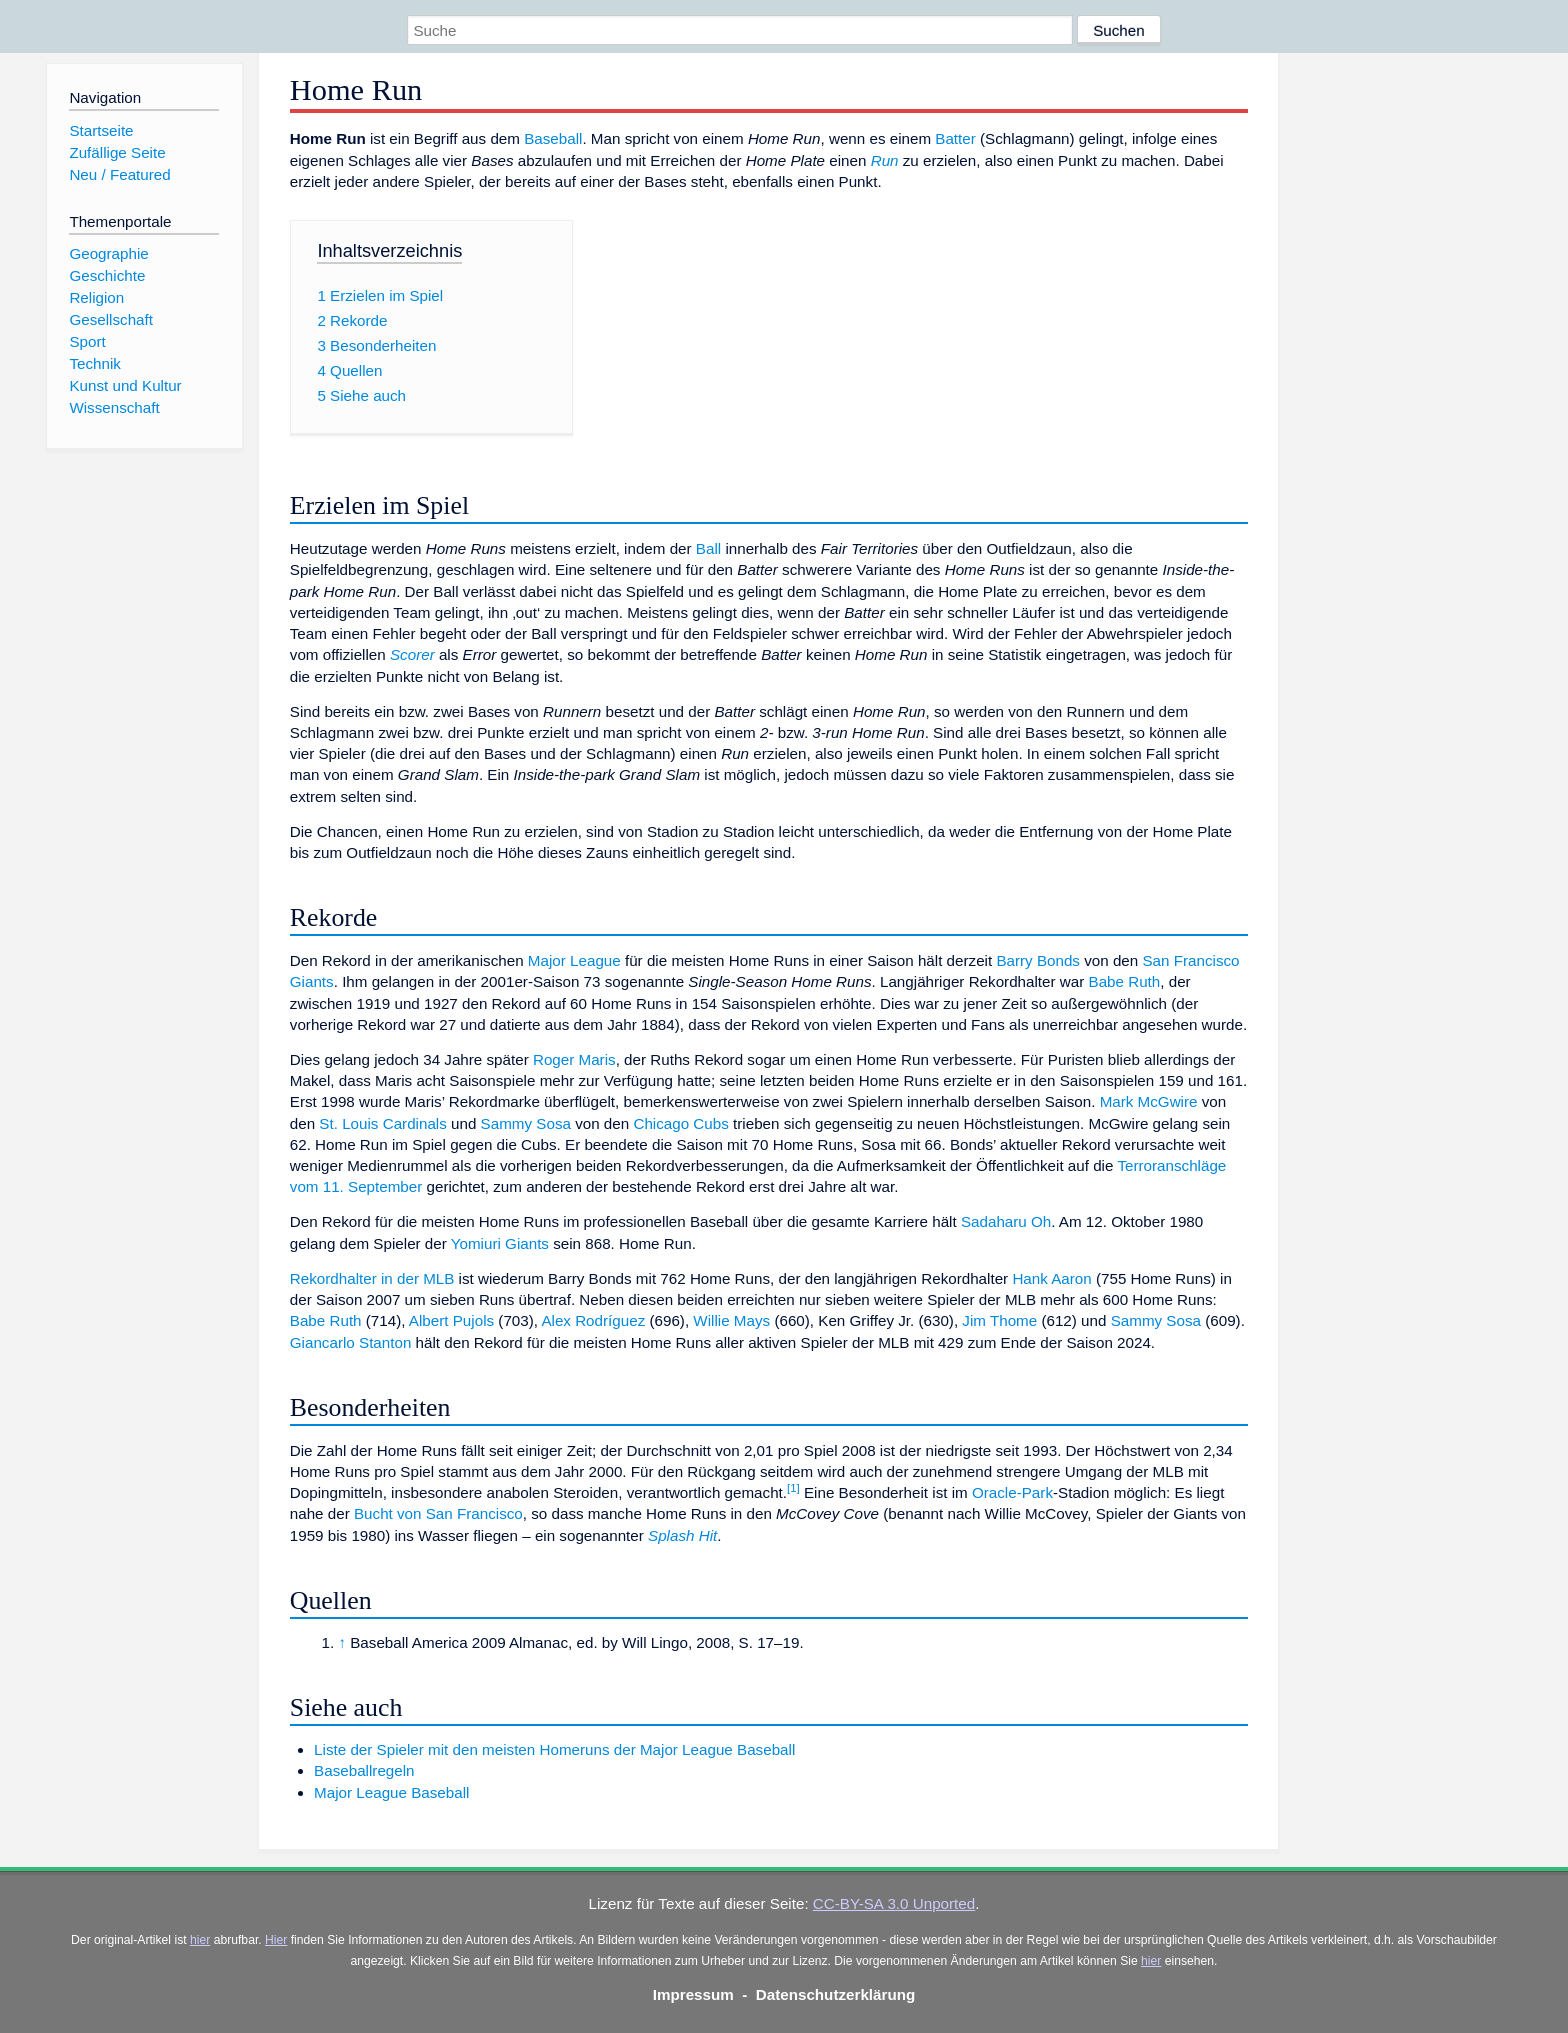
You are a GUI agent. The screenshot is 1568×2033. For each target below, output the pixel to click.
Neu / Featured (119, 174)
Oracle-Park (1012, 1492)
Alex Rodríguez (593, 1320)
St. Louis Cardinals (382, 1123)
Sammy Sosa (526, 1123)
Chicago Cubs (680, 1123)
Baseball (553, 138)
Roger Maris (574, 1059)
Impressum (693, 1994)
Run (885, 160)
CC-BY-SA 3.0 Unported (894, 1903)
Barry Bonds (1038, 960)
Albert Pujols (451, 1320)
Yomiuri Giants (500, 1243)
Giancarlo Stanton (351, 1342)
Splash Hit (682, 1535)
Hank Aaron (1051, 1278)
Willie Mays (731, 1320)
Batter (955, 138)
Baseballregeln (364, 1770)
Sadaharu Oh (1006, 1221)
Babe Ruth (1125, 981)
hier (200, 1940)
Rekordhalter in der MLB (372, 1278)
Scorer (412, 654)
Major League (574, 960)
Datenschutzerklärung (836, 1994)
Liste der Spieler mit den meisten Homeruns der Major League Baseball (554, 1749)
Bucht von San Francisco (438, 1513)
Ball (708, 548)
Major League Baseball (391, 1792)
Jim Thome (999, 1320)
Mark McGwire (1149, 1101)
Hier (276, 1940)
